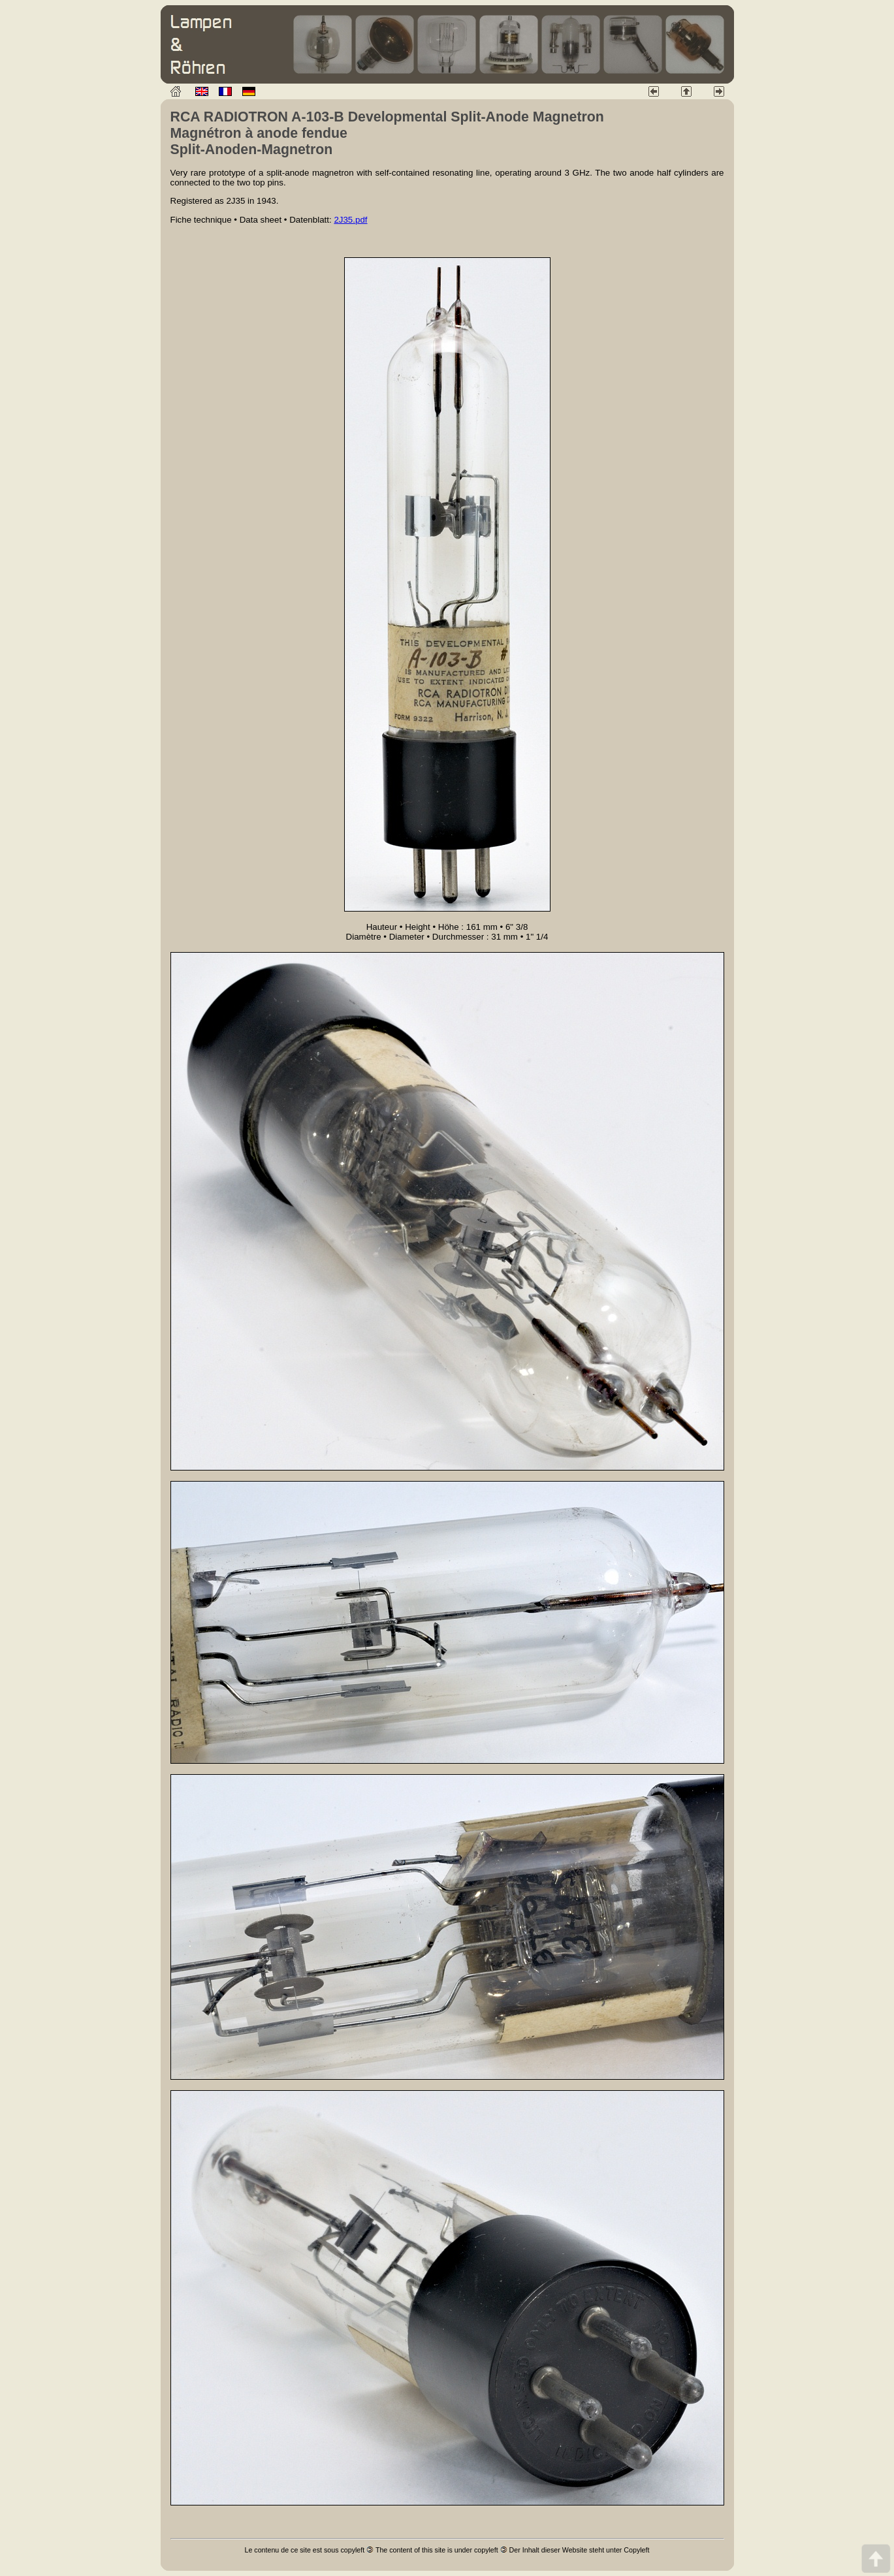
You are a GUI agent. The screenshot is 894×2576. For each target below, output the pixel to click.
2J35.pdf (350, 220)
